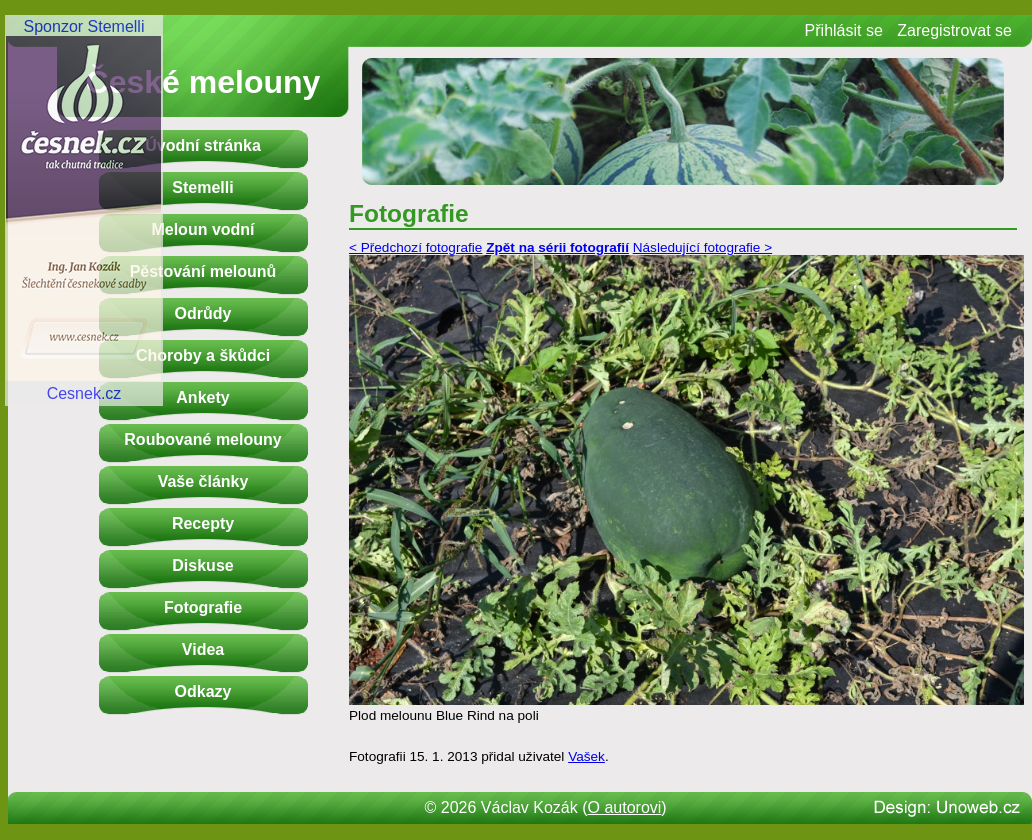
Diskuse (202, 565)
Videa (203, 649)
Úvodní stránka (203, 145)
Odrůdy (203, 313)
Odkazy (203, 691)
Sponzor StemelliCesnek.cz (84, 210)
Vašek (586, 756)
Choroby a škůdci (203, 355)
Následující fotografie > (702, 247)
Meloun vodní (202, 229)
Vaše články (203, 481)
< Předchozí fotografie (415, 247)
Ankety (202, 397)
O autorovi (625, 807)
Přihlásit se (844, 30)
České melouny (203, 82)
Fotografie (203, 607)
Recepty (203, 523)
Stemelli (202, 187)
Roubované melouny (202, 439)
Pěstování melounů (203, 271)
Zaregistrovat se (954, 30)
